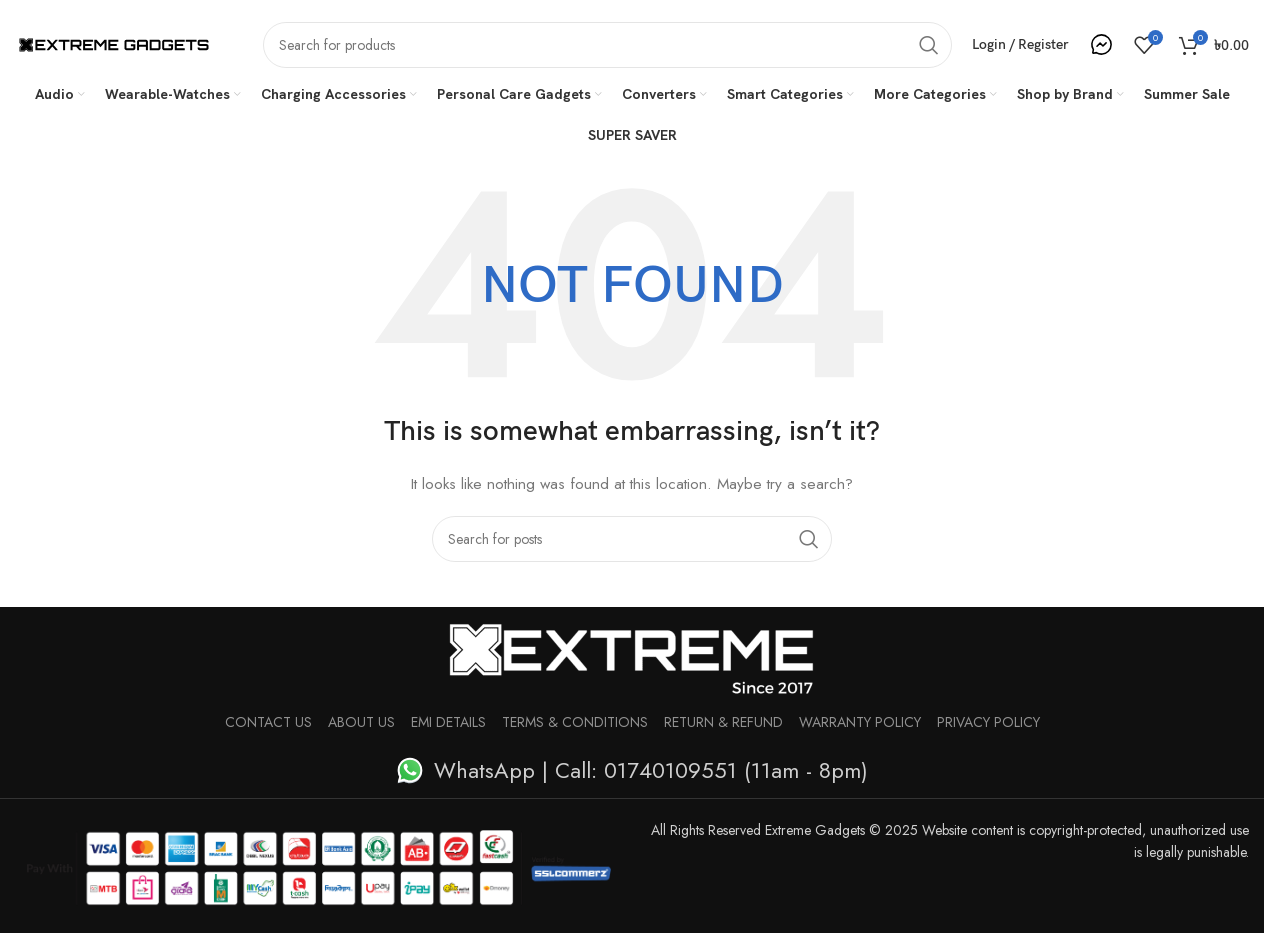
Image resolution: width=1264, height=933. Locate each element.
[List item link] (632, 770)
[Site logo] (114, 43)
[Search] (607, 45)
